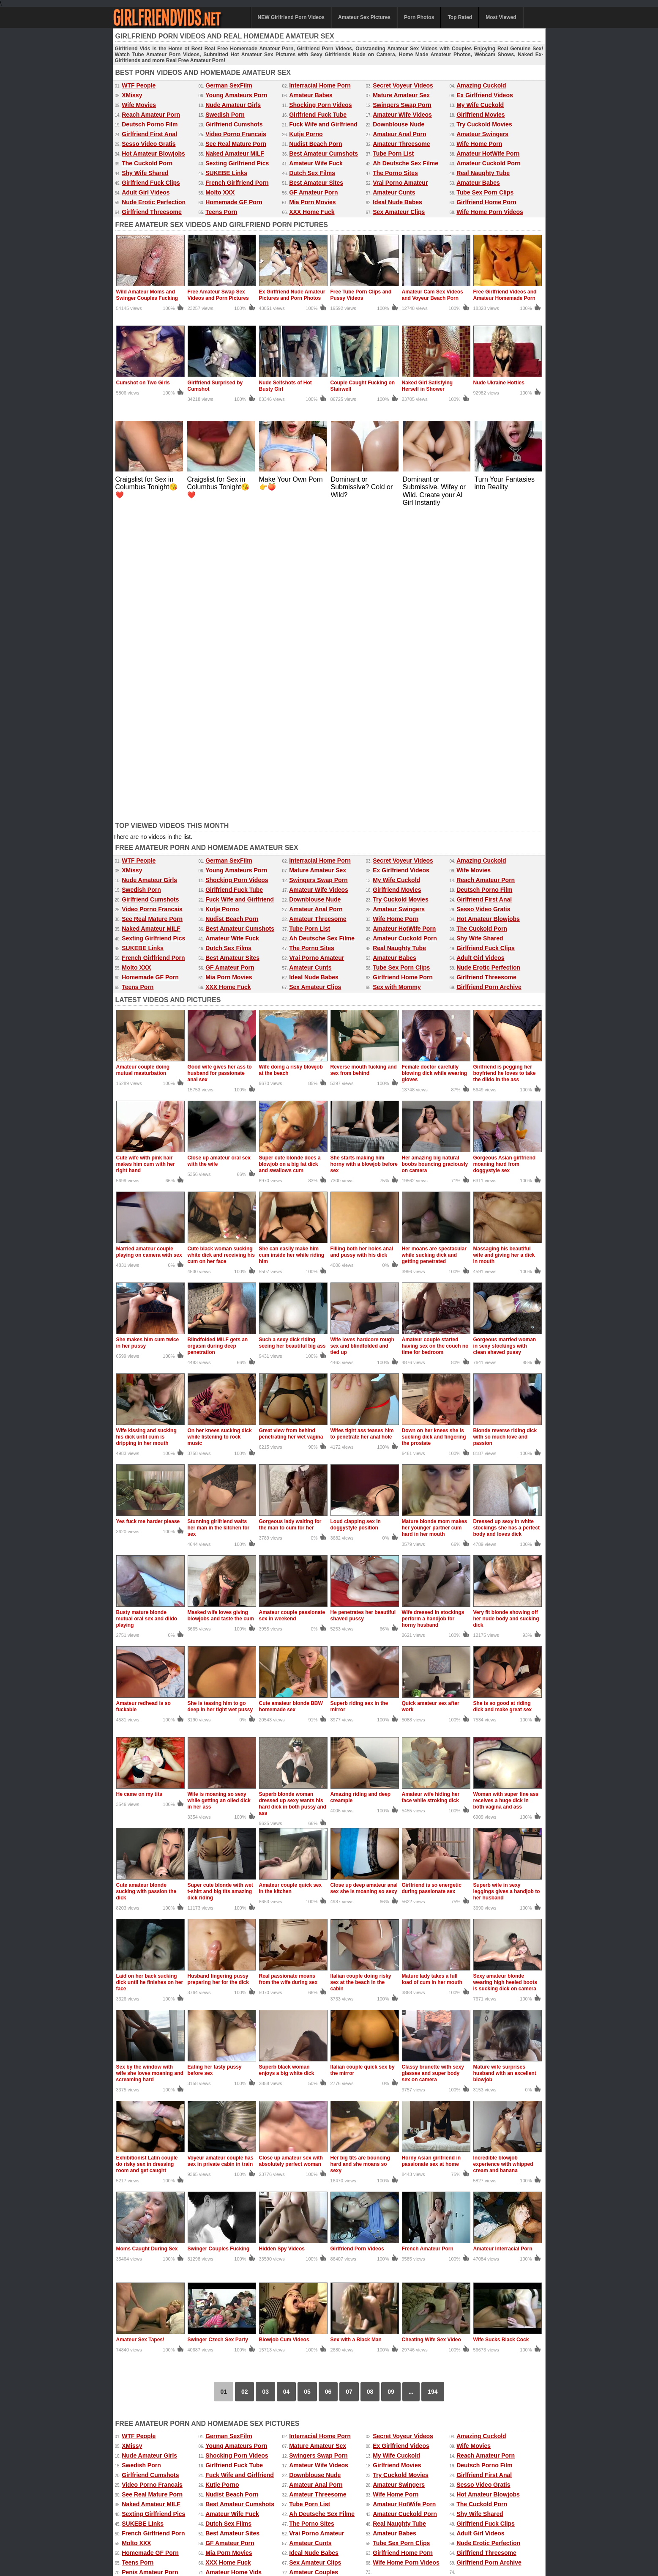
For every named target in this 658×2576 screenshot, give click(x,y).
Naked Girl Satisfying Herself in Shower (427, 386)
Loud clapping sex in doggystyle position (355, 1216)
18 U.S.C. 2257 (355, 2551)
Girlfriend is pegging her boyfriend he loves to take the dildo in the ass (504, 764)
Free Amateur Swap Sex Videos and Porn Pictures (218, 295)
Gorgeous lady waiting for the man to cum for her (290, 1216)
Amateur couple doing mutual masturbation (143, 761)
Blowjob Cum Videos (284, 2031)
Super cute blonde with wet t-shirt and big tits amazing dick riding (220, 1582)
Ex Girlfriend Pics (358, 2526)
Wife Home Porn (479, 143)
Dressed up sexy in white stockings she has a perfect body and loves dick (506, 1219)
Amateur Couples (313, 2263)
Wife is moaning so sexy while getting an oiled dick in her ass (219, 1492)
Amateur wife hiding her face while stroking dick (431, 1489)
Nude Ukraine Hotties (498, 383)
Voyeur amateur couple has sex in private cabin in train (221, 1852)
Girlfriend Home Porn (486, 202)
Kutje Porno (305, 134)
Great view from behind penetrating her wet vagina (291, 1125)
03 (265, 2083)
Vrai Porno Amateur (400, 182)
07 (349, 2083)
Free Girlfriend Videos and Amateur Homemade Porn (505, 295)
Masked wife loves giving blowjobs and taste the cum (221, 1307)
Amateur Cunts (394, 192)
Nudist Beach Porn (315, 143)
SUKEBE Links (226, 173)
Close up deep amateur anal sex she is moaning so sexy (364, 1579)
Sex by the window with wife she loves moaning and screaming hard (149, 1764)
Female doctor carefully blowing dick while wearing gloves (434, 764)
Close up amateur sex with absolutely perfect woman (291, 1852)
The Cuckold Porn (147, 163)
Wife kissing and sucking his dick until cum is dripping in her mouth (146, 1128)
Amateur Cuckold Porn (488, 163)
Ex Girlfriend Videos (484, 95)
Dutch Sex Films (312, 173)
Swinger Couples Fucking (219, 1940)
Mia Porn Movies (312, 202)
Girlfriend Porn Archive (488, 678)
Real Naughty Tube (483, 173)
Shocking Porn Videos (320, 104)
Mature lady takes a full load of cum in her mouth (432, 1670)
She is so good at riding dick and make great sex (502, 1398)
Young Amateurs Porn (236, 95)
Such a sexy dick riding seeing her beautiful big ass (292, 1034)
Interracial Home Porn (320, 85)
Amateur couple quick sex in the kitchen (290, 1579)
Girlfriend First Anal (149, 134)
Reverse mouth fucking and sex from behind (363, 761)
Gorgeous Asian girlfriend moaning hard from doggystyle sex (504, 855)
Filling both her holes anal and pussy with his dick (361, 943)
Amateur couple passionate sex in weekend (292, 1307)
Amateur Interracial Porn (502, 1940)
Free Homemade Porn (140, 2535)
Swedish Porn (225, 114)
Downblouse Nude (398, 124)
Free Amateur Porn (490, 2526)
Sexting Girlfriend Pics (237, 163)
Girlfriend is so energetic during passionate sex (431, 1579)
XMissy (132, 95)
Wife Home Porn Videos (489, 211)
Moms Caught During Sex (147, 1940)
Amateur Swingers (482, 134)
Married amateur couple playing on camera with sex (149, 943)
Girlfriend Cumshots (233, 124)
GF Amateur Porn (313, 192)
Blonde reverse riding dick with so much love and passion (505, 1128)
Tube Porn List (393, 153)
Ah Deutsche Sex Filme (405, 163)
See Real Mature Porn (235, 143)
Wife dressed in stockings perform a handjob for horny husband (433, 1310)
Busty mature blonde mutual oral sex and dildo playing (146, 1310)
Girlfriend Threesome (152, 211)
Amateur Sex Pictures (364, 17)
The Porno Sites (395, 173)
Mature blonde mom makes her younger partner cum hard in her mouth (434, 1219)
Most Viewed (501, 17)
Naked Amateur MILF (234, 153)
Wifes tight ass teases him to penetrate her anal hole (362, 1125)
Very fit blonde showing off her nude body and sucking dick (506, 1310)
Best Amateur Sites (316, 182)
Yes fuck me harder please (148, 1213)
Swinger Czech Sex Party (218, 2031)
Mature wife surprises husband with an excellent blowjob (504, 1764)
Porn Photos (419, 17)
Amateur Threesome (401, 143)
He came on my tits (139, 1485)
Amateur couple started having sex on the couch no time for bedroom (435, 1037)
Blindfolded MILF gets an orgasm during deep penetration (218, 1037)
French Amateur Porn (427, 1940)
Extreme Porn (446, 2526)
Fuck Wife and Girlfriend (323, 124)
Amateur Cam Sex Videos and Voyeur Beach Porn (432, 295)
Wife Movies (139, 104)
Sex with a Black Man (356, 2031)
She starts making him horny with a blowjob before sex (364, 855)
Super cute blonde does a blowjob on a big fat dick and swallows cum (290, 855)
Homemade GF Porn (233, 202)
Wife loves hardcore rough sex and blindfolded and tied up (362, 1037)
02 (244, 2083)
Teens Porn (221, 211)
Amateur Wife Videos (402, 114)
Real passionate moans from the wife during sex (288, 1670)
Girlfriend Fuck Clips (151, 182)
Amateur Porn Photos (241, 2526)
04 (286, 2083)
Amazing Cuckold (481, 85)
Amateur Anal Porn (399, 134)
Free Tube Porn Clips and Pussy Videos (360, 295)
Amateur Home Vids (233, 2263)
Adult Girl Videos (145, 192)
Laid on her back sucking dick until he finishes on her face (149, 1673)
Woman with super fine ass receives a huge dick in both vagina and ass (505, 1492)
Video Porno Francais (235, 134)
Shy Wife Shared (145, 173)
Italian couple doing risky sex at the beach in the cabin (360, 1673)
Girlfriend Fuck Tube (318, 114)
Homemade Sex (298, 2535)
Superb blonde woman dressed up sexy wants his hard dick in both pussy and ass (292, 1495)
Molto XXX (220, 192)
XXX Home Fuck (311, 211)
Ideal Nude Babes (397, 202)
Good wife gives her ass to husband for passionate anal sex (220, 764)
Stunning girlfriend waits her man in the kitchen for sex (219, 1219)
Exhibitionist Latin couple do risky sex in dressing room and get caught (147, 1855)
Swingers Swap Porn (402, 104)
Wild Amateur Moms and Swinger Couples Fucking (147, 295)
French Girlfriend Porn (236, 182)
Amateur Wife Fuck (316, 163)
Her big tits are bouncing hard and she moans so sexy (360, 1855)
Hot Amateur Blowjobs (153, 153)
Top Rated (460, 17)
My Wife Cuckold (480, 104)
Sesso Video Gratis (148, 143)
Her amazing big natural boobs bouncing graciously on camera (435, 855)
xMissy (265, 2535)
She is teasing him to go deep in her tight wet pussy (220, 1398)
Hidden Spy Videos (282, 1940)
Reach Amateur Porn (151, 114)
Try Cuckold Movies (484, 124)
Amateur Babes (311, 95)
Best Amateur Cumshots (323, 153)
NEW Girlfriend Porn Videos (291, 17)
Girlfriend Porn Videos (357, 1940)
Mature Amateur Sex (401, 95)
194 (432, 2083)
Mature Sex (382, 2535)
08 (370, 2083)
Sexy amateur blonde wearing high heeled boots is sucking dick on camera (505, 1673)
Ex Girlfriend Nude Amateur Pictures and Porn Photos (292, 295)
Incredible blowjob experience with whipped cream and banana (503, 1855)
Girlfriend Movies (480, 114)
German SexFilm (228, 85)
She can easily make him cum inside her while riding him (292, 946)
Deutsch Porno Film (149, 124)
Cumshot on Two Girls (143, 383)
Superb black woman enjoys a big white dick (286, 1761)
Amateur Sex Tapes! (140, 2031)
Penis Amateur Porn (150, 2263)
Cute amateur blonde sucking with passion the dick (146, 1582)
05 (307, 2083)
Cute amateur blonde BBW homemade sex (291, 1398)
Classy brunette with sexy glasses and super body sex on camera (433, 1764)
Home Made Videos (194, 2535)
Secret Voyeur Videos (403, 85)
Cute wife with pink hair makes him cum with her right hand (145, 855)
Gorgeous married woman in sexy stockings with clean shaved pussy (504, 1037)
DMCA (321, 2551)
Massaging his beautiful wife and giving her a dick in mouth (504, 946)
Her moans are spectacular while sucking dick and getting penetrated (434, 946)
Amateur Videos (133, 2526)
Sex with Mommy (397, 678)
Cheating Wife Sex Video (431, 2031)
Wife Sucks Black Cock (501, 2031)
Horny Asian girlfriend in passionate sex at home (431, 1852)
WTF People (139, 85)
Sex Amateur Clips (399, 211)
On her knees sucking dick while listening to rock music (220, 1128)
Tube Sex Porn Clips (484, 192)
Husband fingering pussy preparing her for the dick (218, 1670)
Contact (293, 2551)
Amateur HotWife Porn (487, 153)
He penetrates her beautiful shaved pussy (363, 1307)
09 (391, 2083)
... (411, 2083)
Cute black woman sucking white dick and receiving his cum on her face (221, 946)
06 (328, 2083)
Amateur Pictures (342, 2535)
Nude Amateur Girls (233, 104)
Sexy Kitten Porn (404, 2526)
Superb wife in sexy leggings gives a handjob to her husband (506, 1582)
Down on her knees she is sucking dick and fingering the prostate (434, 1128)
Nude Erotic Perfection (154, 202)
